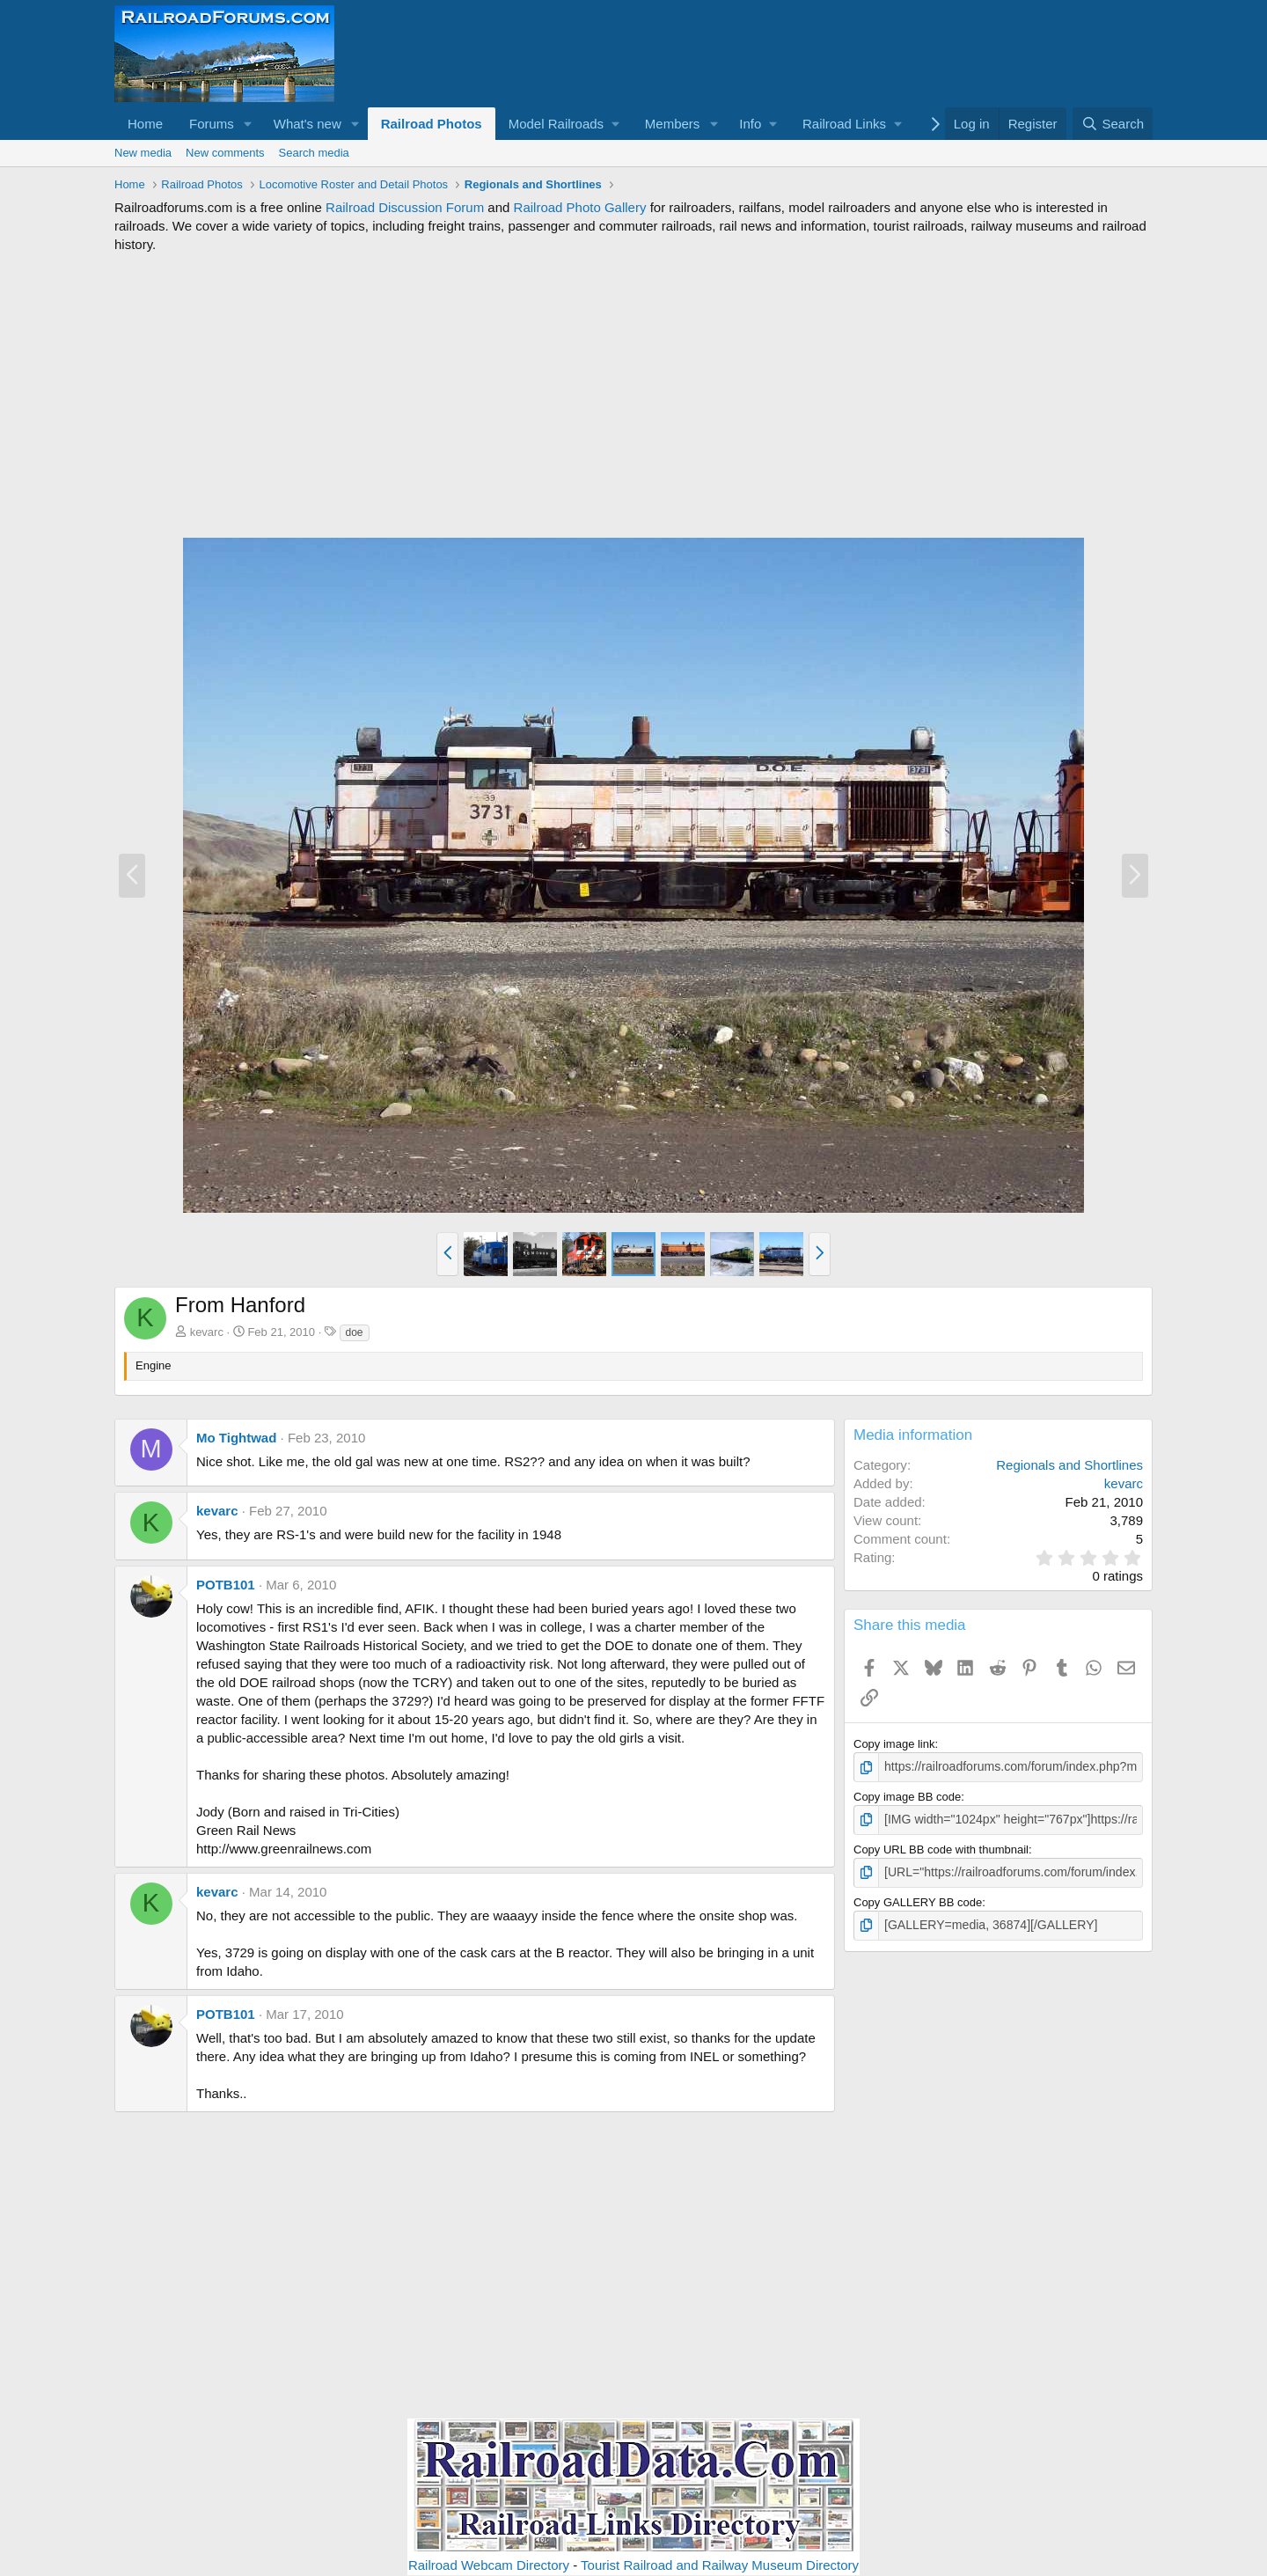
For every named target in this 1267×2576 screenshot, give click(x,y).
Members (672, 123)
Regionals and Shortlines (1069, 1464)
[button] (248, 123)
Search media (314, 152)
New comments (225, 152)
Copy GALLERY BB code (917, 1897)
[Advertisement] (633, 395)
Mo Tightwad (236, 1437)
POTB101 (225, 1584)
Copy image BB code (907, 1795)
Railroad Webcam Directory (488, 2565)
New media (143, 152)
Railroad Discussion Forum (405, 207)
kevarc (206, 1332)
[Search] (1113, 123)
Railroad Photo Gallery (580, 207)
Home (145, 123)
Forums (211, 123)
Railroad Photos (431, 123)
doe (354, 1332)
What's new (307, 123)
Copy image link (894, 1743)
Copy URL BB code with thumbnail (941, 1846)
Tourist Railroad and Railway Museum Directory (720, 2565)
